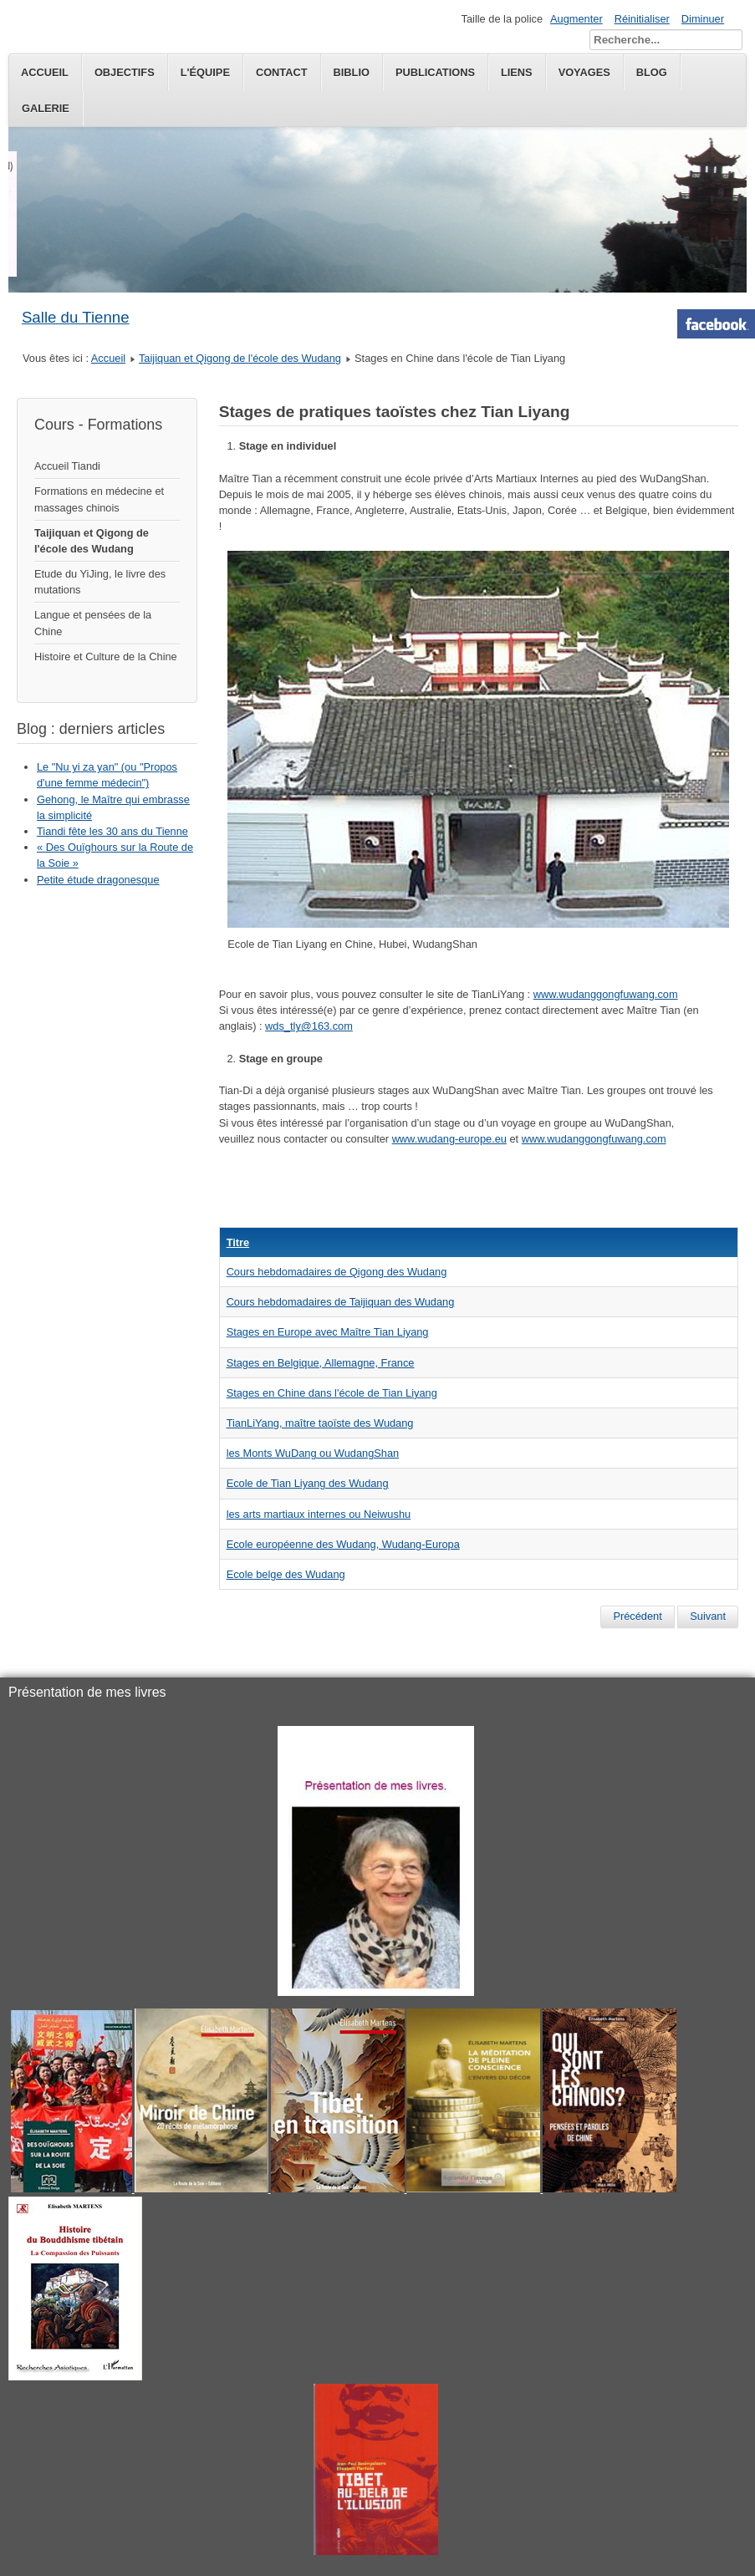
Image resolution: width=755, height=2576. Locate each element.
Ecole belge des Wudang (286, 1574)
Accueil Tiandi (67, 466)
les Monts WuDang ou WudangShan (313, 1453)
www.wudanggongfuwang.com (605, 994)
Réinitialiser (642, 19)
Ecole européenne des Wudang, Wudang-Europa (343, 1544)
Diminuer (702, 19)
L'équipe (205, 72)
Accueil (45, 72)
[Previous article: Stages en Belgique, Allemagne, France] (637, 1616)
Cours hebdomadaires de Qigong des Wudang (337, 1271)
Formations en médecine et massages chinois (99, 499)
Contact (282, 72)
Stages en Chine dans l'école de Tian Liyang (332, 1393)
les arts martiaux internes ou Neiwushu (319, 1514)
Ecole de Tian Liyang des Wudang (308, 1483)
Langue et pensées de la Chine (92, 622)
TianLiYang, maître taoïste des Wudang (320, 1423)
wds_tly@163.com (309, 1026)
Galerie (45, 108)
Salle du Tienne (76, 317)
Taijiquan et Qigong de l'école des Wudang (240, 358)
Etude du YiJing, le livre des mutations (100, 582)
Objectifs (124, 72)
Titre (238, 1242)
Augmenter (576, 19)
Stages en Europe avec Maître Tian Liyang (328, 1332)
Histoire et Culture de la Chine (105, 656)
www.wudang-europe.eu (449, 1139)
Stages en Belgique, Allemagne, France (321, 1363)
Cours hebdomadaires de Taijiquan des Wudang (341, 1302)
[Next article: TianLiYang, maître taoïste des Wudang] (707, 1616)
